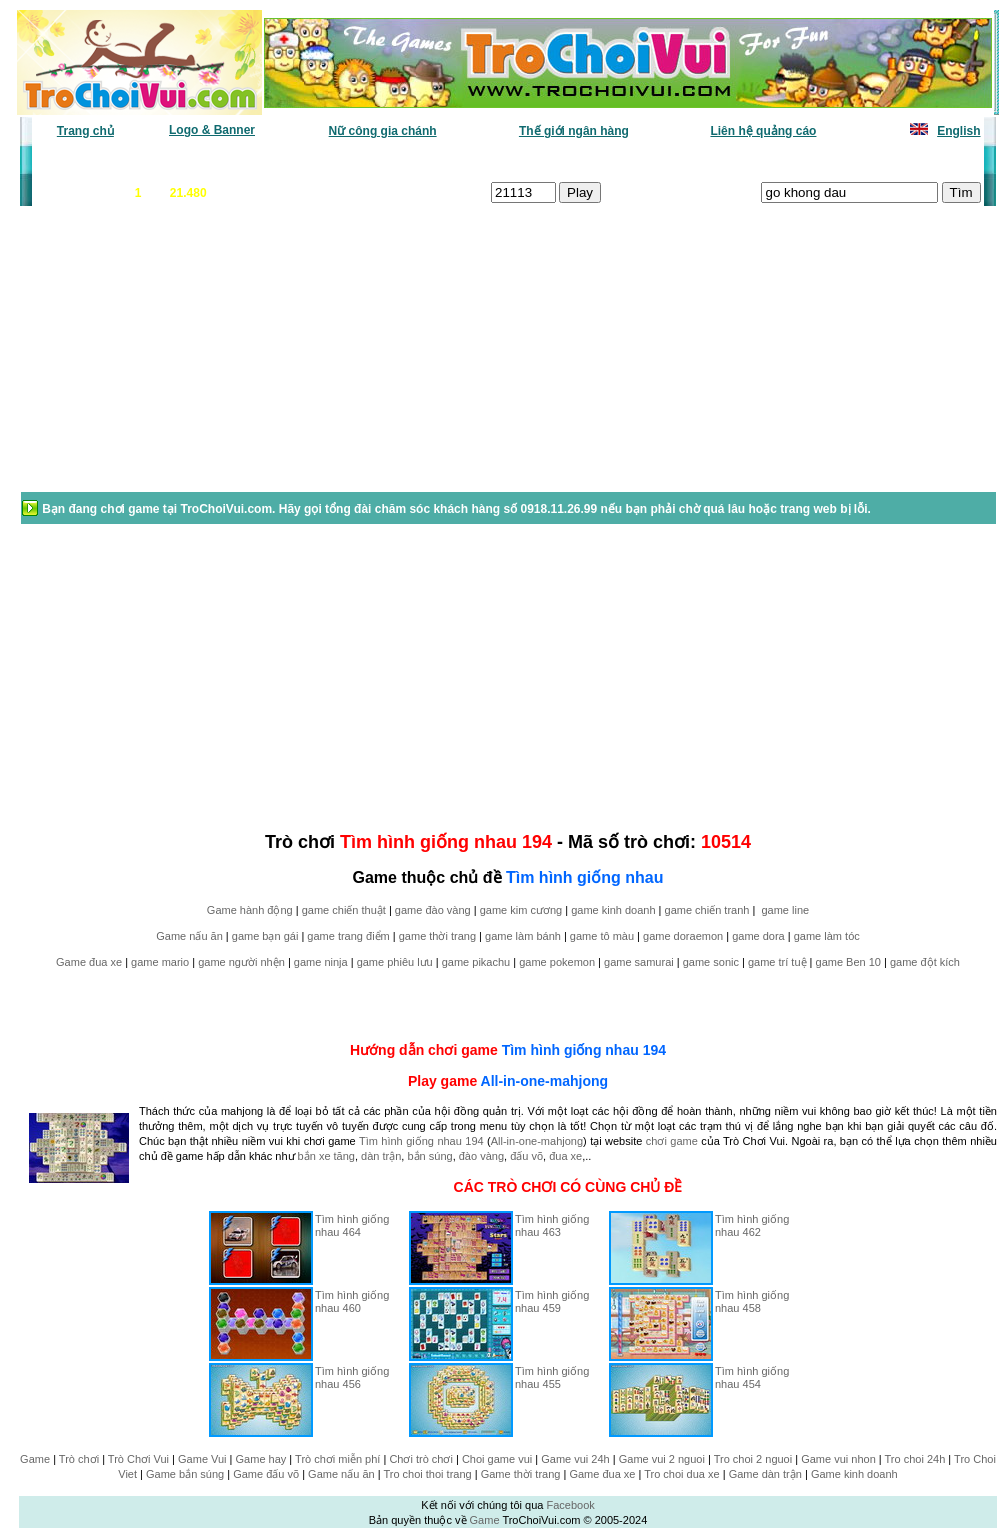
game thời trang (437, 936)
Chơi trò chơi (421, 1459)
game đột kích (925, 962)
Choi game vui (497, 1459)
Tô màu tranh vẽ (925, 161)
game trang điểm (348, 936)
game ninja (321, 962)
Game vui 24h (575, 1459)
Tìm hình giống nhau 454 (752, 1377)
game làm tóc (827, 936)
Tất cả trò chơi (644, 161)
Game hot (834, 161)
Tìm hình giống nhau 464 (352, 1225)
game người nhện (241, 962)
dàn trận (381, 1156)
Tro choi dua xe (681, 1474)
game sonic (711, 962)
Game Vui (202, 1459)
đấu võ (526, 1156)
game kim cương (521, 910)
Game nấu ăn (189, 936)
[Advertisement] (179, 359)
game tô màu (602, 936)
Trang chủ (85, 131)
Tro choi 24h (915, 1459)
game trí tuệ (777, 962)
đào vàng (481, 1156)
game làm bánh (523, 936)
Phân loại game (422, 161)
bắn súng (429, 1156)
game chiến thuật (344, 910)
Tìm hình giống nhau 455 (552, 1377)
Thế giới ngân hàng (574, 131)
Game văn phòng (93, 161)
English (958, 131)
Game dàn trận (765, 1474)
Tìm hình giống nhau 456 (352, 1377)
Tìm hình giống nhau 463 (552, 1225)
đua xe (565, 1156)
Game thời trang (521, 1474)
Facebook (570, 1505)
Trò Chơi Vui (138, 1459)
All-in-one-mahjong (545, 1081)
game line (785, 910)
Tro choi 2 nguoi (753, 1459)
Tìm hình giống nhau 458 (752, 1301)
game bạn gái (265, 936)
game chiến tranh (707, 910)
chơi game (672, 1141)
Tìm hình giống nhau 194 (584, 1050)
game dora (758, 936)
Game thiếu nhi (747, 161)
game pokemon (557, 962)
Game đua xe (89, 962)
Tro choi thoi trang (427, 1474)
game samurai (639, 962)
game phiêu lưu (395, 962)
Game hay (261, 1459)
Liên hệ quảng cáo (763, 131)
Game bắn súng (185, 1474)
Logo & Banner (212, 130)
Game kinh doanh (854, 1474)
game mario (160, 962)
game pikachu (476, 962)
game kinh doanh (613, 910)
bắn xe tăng (326, 1156)
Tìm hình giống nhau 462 (752, 1225)
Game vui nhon (838, 1459)
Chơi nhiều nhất (313, 161)
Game (35, 1459)
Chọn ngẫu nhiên (535, 161)
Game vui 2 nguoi (662, 1459)
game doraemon (683, 936)
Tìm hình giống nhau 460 (352, 1301)
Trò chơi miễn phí (337, 1459)
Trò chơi (79, 1459)
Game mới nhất (205, 161)
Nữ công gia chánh (383, 131)
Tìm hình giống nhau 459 (552, 1301)
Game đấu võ (266, 1474)
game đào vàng (433, 910)
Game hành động (250, 910)
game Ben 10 (848, 962)
